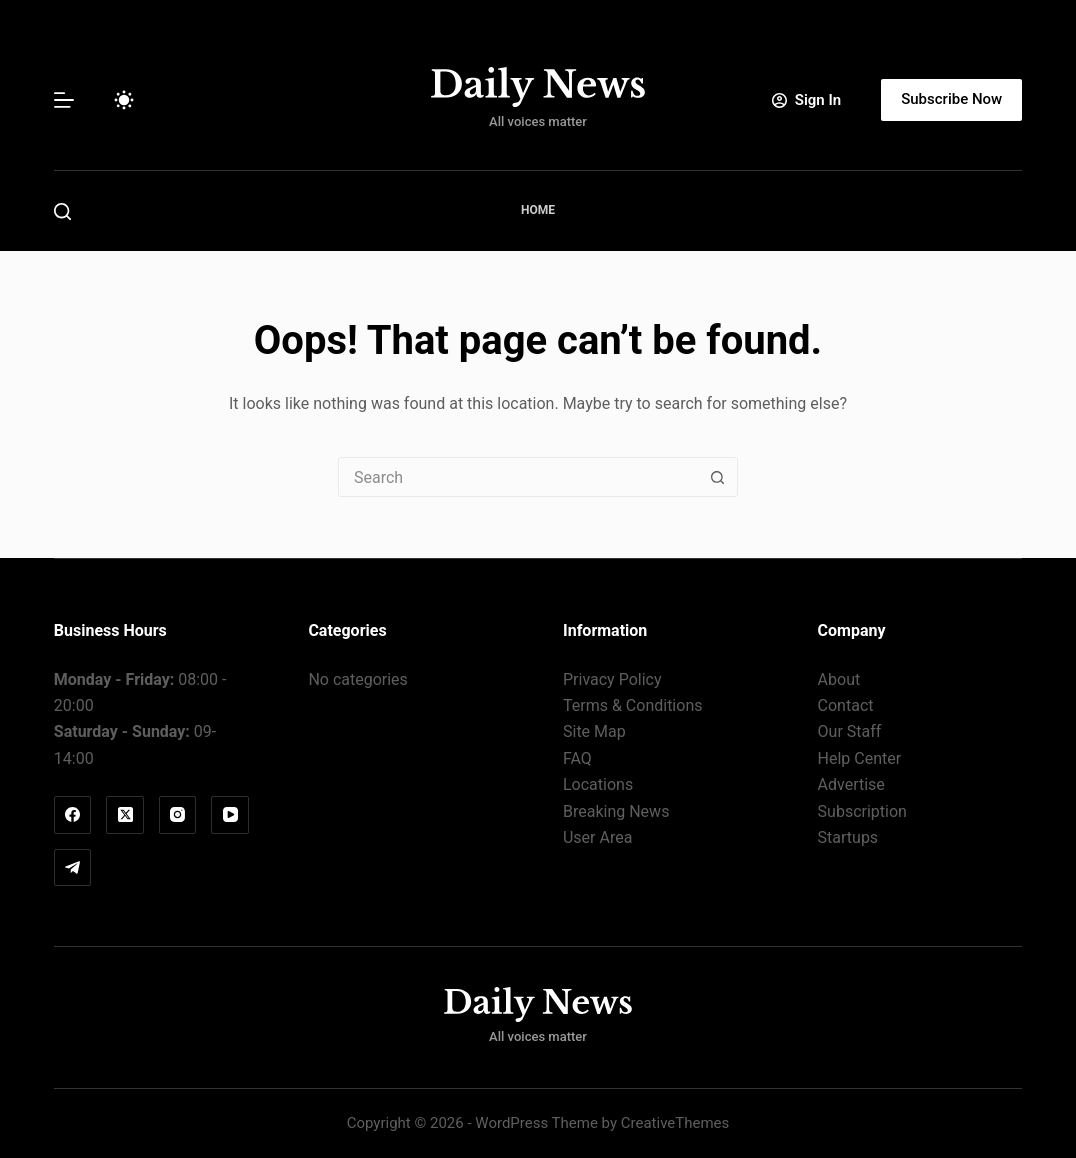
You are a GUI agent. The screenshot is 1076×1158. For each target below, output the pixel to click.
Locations (598, 784)
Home (538, 210)
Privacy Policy (612, 679)
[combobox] (519, 477)
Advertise (851, 784)
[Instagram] (178, 815)
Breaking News (616, 811)
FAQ (577, 758)
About (839, 679)
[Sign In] (806, 100)
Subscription (862, 811)
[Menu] (64, 100)
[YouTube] (230, 815)
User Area (597, 837)
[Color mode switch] (124, 100)
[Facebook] (73, 815)
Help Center (860, 758)
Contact (846, 705)
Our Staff (850, 731)
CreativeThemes (675, 1123)
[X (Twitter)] (125, 815)
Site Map (594, 731)
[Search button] (718, 477)
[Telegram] (73, 868)
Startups (848, 837)
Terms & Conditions (633, 705)
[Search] (62, 211)
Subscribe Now (951, 99)
